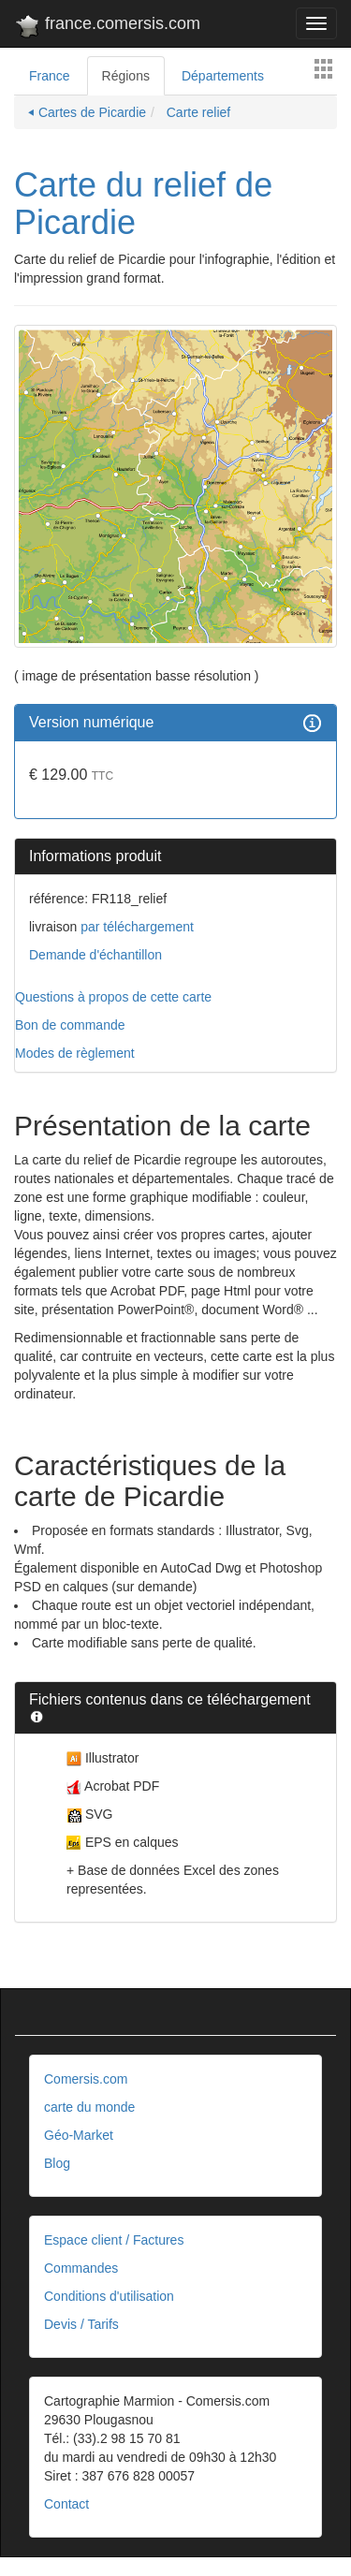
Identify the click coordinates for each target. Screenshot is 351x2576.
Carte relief (196, 112)
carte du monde (89, 2107)
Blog (57, 2163)
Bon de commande (70, 1024)
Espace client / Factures (113, 2239)
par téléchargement (135, 926)
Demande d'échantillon (95, 954)
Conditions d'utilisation (109, 2296)
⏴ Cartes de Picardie (87, 112)
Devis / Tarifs (81, 2324)
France (49, 75)
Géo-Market (78, 2135)
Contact (66, 2503)
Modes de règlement (75, 1053)
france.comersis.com (107, 27)
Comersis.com (85, 2078)
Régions (126, 75)
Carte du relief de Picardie (143, 204)
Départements (223, 75)
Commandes (81, 2268)
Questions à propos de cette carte (113, 996)
